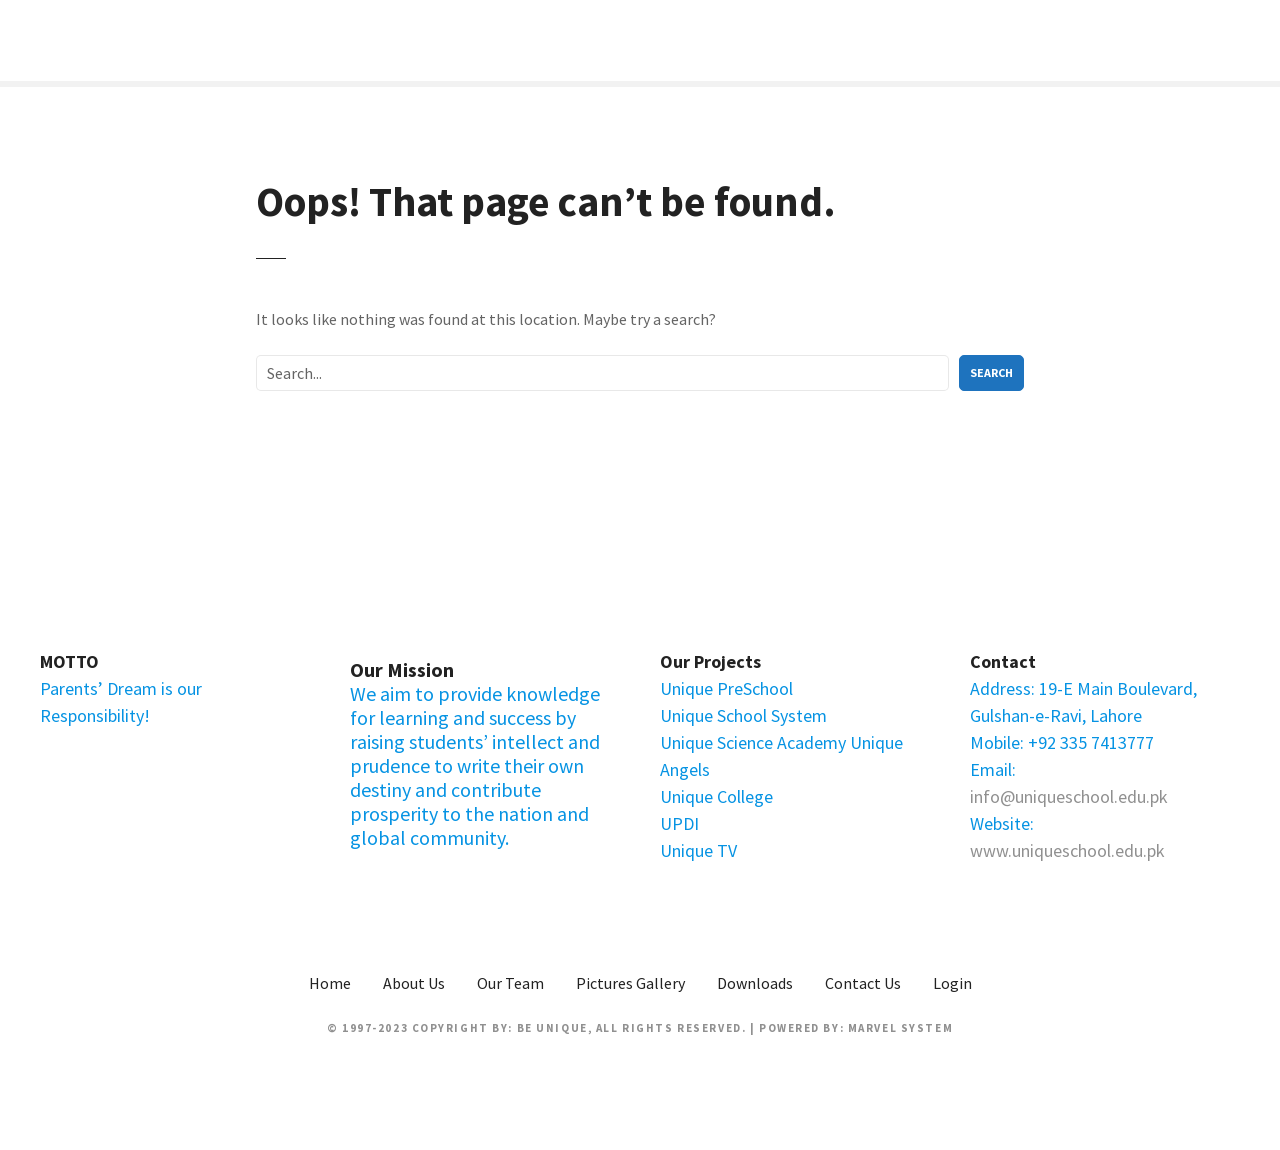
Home (330, 983)
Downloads (755, 983)
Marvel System (900, 1028)
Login (952, 983)
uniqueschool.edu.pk (1088, 850)
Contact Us (863, 983)
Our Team (510, 983)
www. (991, 850)
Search (991, 372)
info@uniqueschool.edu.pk (1069, 796)
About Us (414, 983)
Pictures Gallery (630, 983)
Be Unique (552, 1028)
